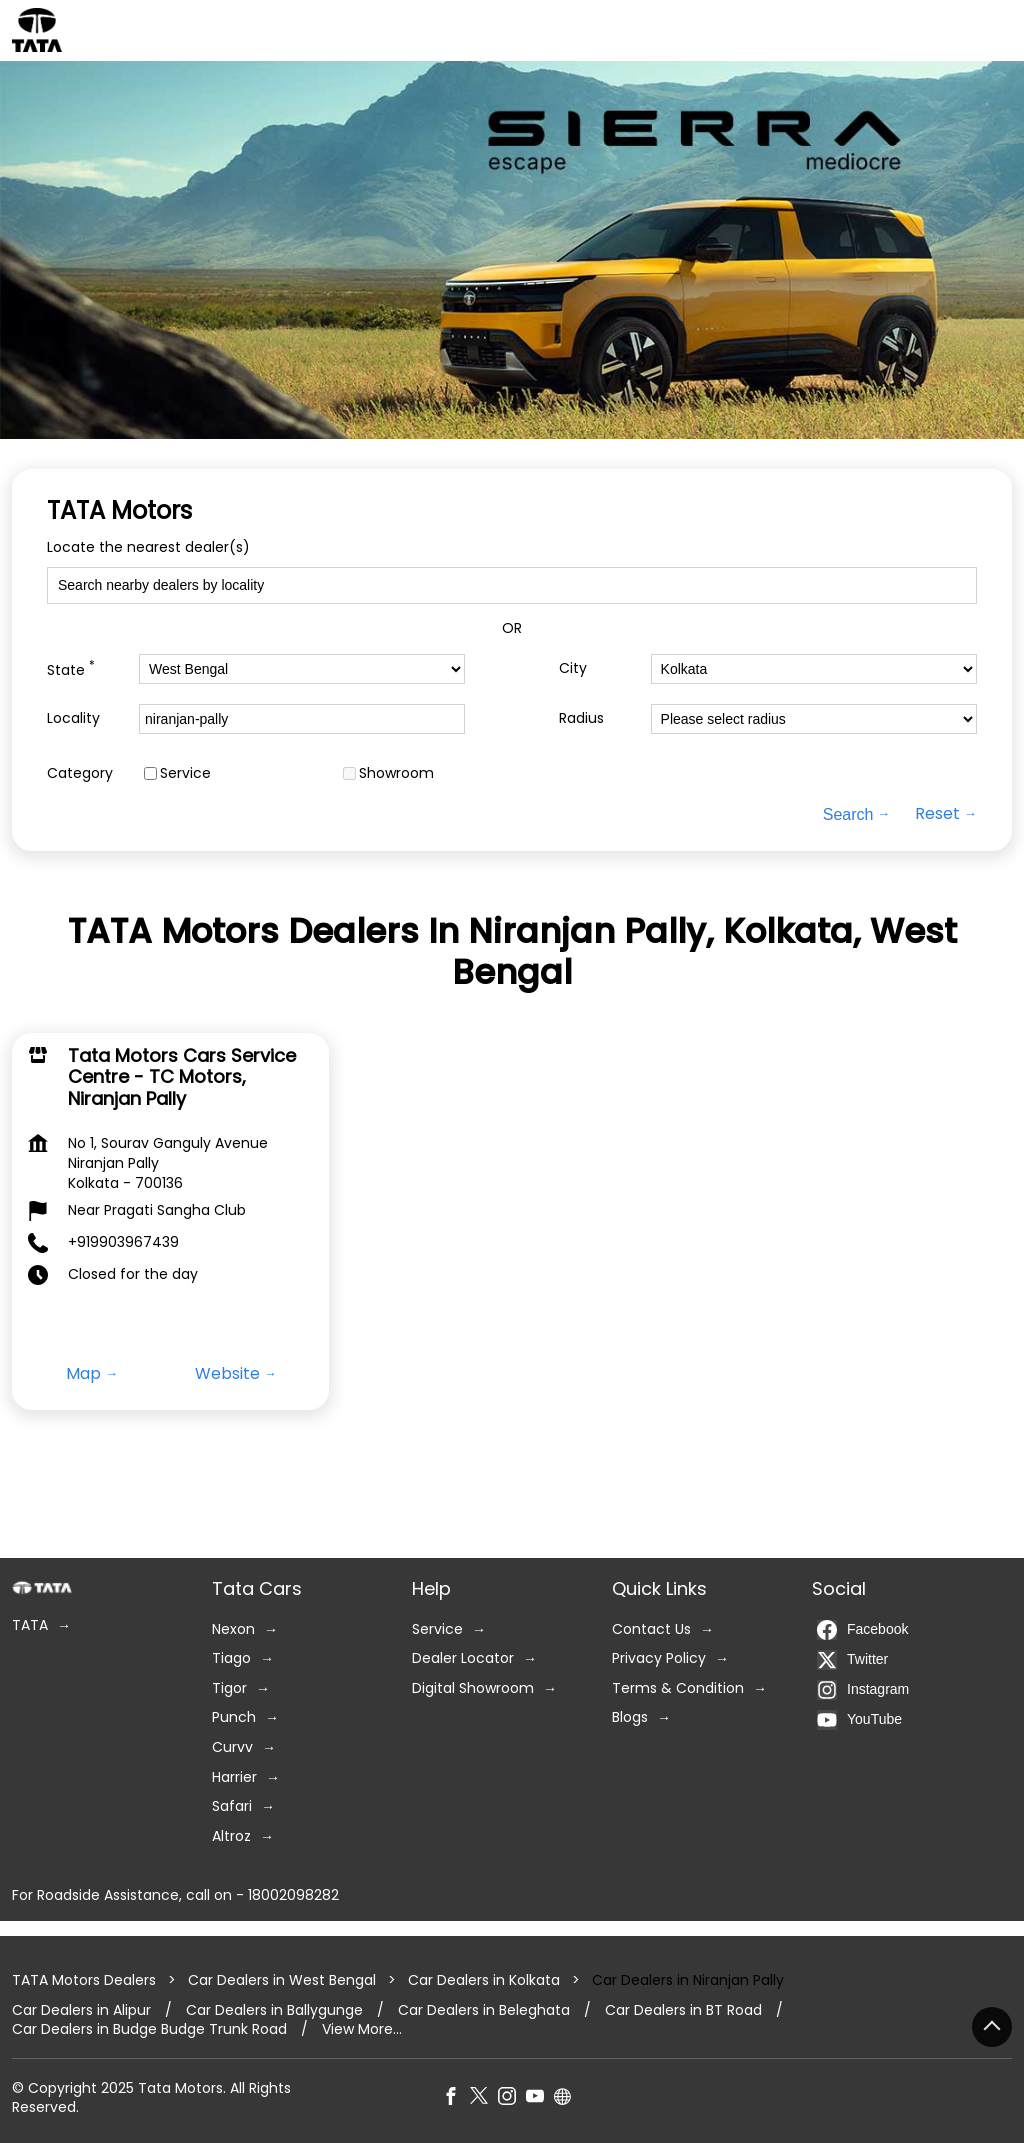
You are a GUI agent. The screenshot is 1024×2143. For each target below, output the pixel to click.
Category (80, 773)
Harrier (234, 1777)
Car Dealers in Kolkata (484, 1980)
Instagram (863, 1690)
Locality (73, 718)
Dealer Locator (463, 1658)
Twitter (852, 1660)
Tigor (229, 1688)
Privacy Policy (659, 1658)
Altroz (231, 1836)
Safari (232, 1806)
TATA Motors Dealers (86, 1980)
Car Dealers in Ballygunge (274, 2010)
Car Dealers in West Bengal (282, 1980)
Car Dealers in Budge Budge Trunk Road (149, 2029)
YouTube (859, 1720)
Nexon (233, 1629)
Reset (937, 814)
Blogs (630, 1717)
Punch (234, 1717)
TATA (30, 1625)
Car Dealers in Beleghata (484, 2010)
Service (185, 773)
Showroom (396, 773)
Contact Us (651, 1629)
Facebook (862, 1630)
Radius (581, 718)
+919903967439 (123, 1242)
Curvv (232, 1747)
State (71, 668)
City (573, 668)
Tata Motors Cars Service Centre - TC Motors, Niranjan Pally (182, 1076)
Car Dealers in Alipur (81, 2010)
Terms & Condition (678, 1688)
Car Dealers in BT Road (683, 2010)
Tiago (231, 1658)
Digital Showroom (473, 1688)
